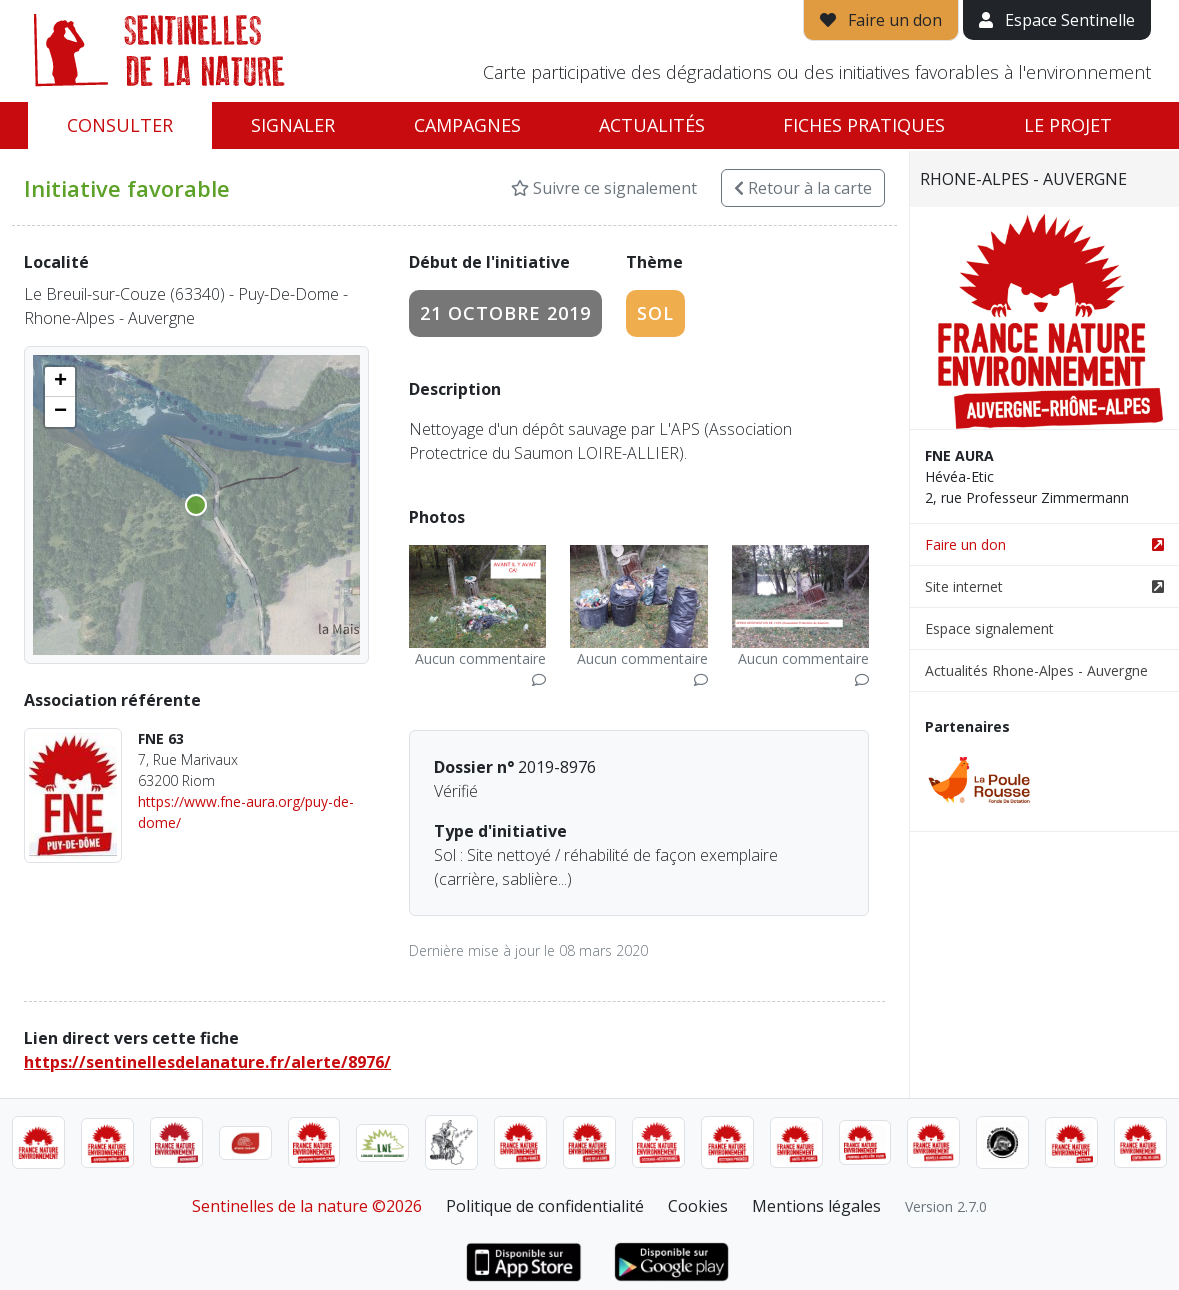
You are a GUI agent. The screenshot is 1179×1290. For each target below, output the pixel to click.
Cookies (698, 1206)
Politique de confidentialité (545, 1206)
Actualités (652, 125)
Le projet (1068, 125)
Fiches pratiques (864, 125)
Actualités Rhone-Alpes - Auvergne (1036, 670)
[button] (60, 382)
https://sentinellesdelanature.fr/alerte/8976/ (207, 1062)
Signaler (293, 125)
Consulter (120, 125)
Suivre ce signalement (604, 188)
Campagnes (467, 125)
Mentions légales (816, 1206)
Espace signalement (989, 628)
